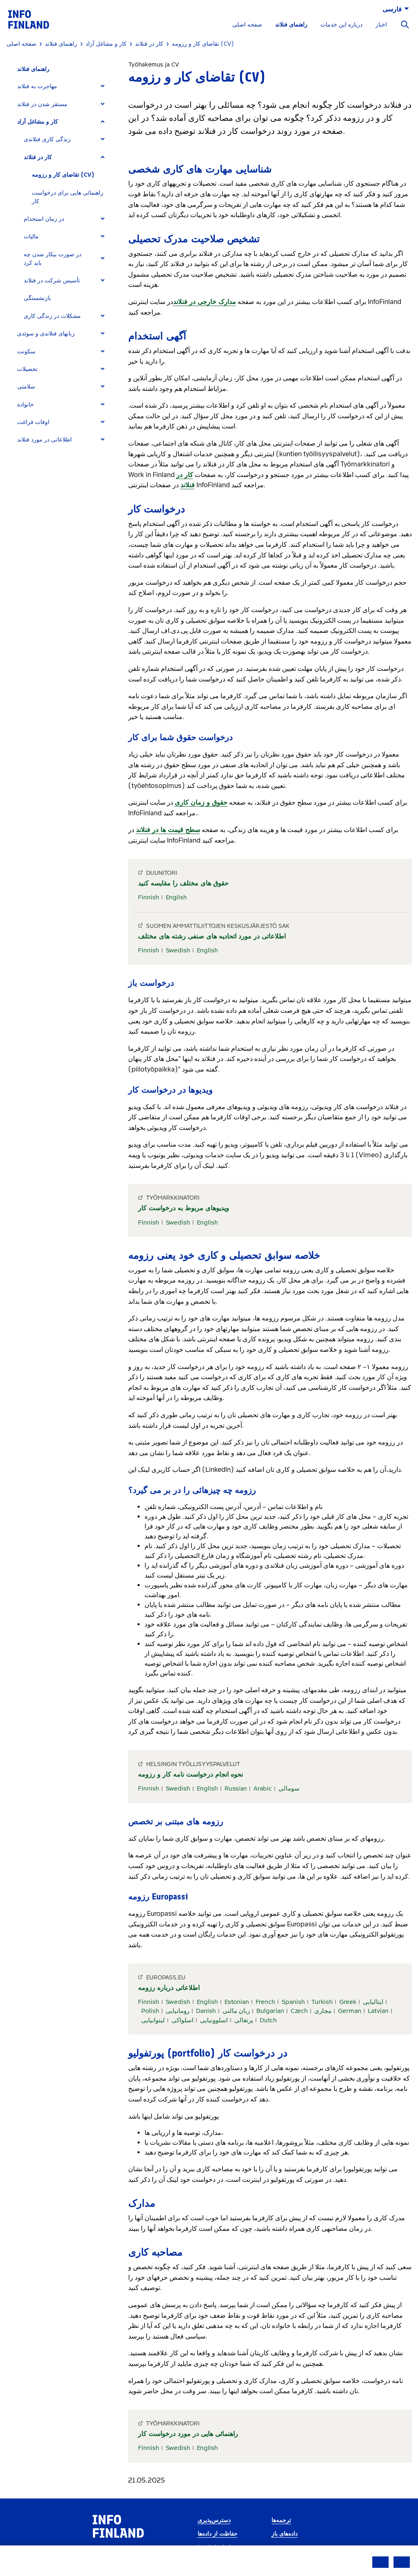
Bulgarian (270, 2011)
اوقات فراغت (33, 422)
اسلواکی (182, 2020)
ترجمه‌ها (281, 2520)
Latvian (378, 2011)
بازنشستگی (37, 298)
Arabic (262, 1788)
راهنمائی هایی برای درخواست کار (67, 197)
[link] (28, 19)
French (265, 2002)
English (176, 897)
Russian (236, 1788)
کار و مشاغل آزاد (37, 121)
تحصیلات (27, 369)
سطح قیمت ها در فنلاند (168, 830)
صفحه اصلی (247, 24)
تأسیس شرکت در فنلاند (52, 280)
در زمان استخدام (44, 218)
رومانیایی (177, 2011)
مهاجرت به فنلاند (37, 86)
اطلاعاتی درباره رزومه (169, 1988)
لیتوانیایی (153, 2020)
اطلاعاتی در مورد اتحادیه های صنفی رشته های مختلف (212, 936)
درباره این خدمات (341, 24)
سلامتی (26, 386)
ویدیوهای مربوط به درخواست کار (183, 1208)
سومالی (289, 1788)
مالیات (31, 236)
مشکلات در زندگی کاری (52, 316)
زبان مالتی (236, 2011)
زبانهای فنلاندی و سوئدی (46, 333)
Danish (206, 2011)
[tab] (64, 86)
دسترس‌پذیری (214, 2520)
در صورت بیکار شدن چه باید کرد (52, 258)
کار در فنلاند (38, 157)
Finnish (148, 897)
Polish (150, 2011)
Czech (299, 2011)
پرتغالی (243, 2020)
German (349, 2011)
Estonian (237, 2002)
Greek (347, 2002)
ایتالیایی (373, 2002)
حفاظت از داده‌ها (218, 2533)
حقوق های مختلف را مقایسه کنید (183, 883)
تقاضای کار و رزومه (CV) (63, 174)
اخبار (381, 24)
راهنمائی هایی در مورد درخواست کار (188, 2434)
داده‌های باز (284, 2533)
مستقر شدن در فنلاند (42, 104)
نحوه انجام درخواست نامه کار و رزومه (190, 1774)
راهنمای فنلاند (291, 24)
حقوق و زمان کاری (201, 802)
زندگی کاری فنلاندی (47, 139)
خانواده (25, 404)
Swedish (178, 950)
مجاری (322, 2011)
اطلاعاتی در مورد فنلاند (44, 439)
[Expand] (102, 86)
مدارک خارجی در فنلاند (204, 302)
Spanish (293, 2002)
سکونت (26, 351)
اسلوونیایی (214, 2020)
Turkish (322, 2002)
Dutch (268, 2020)
